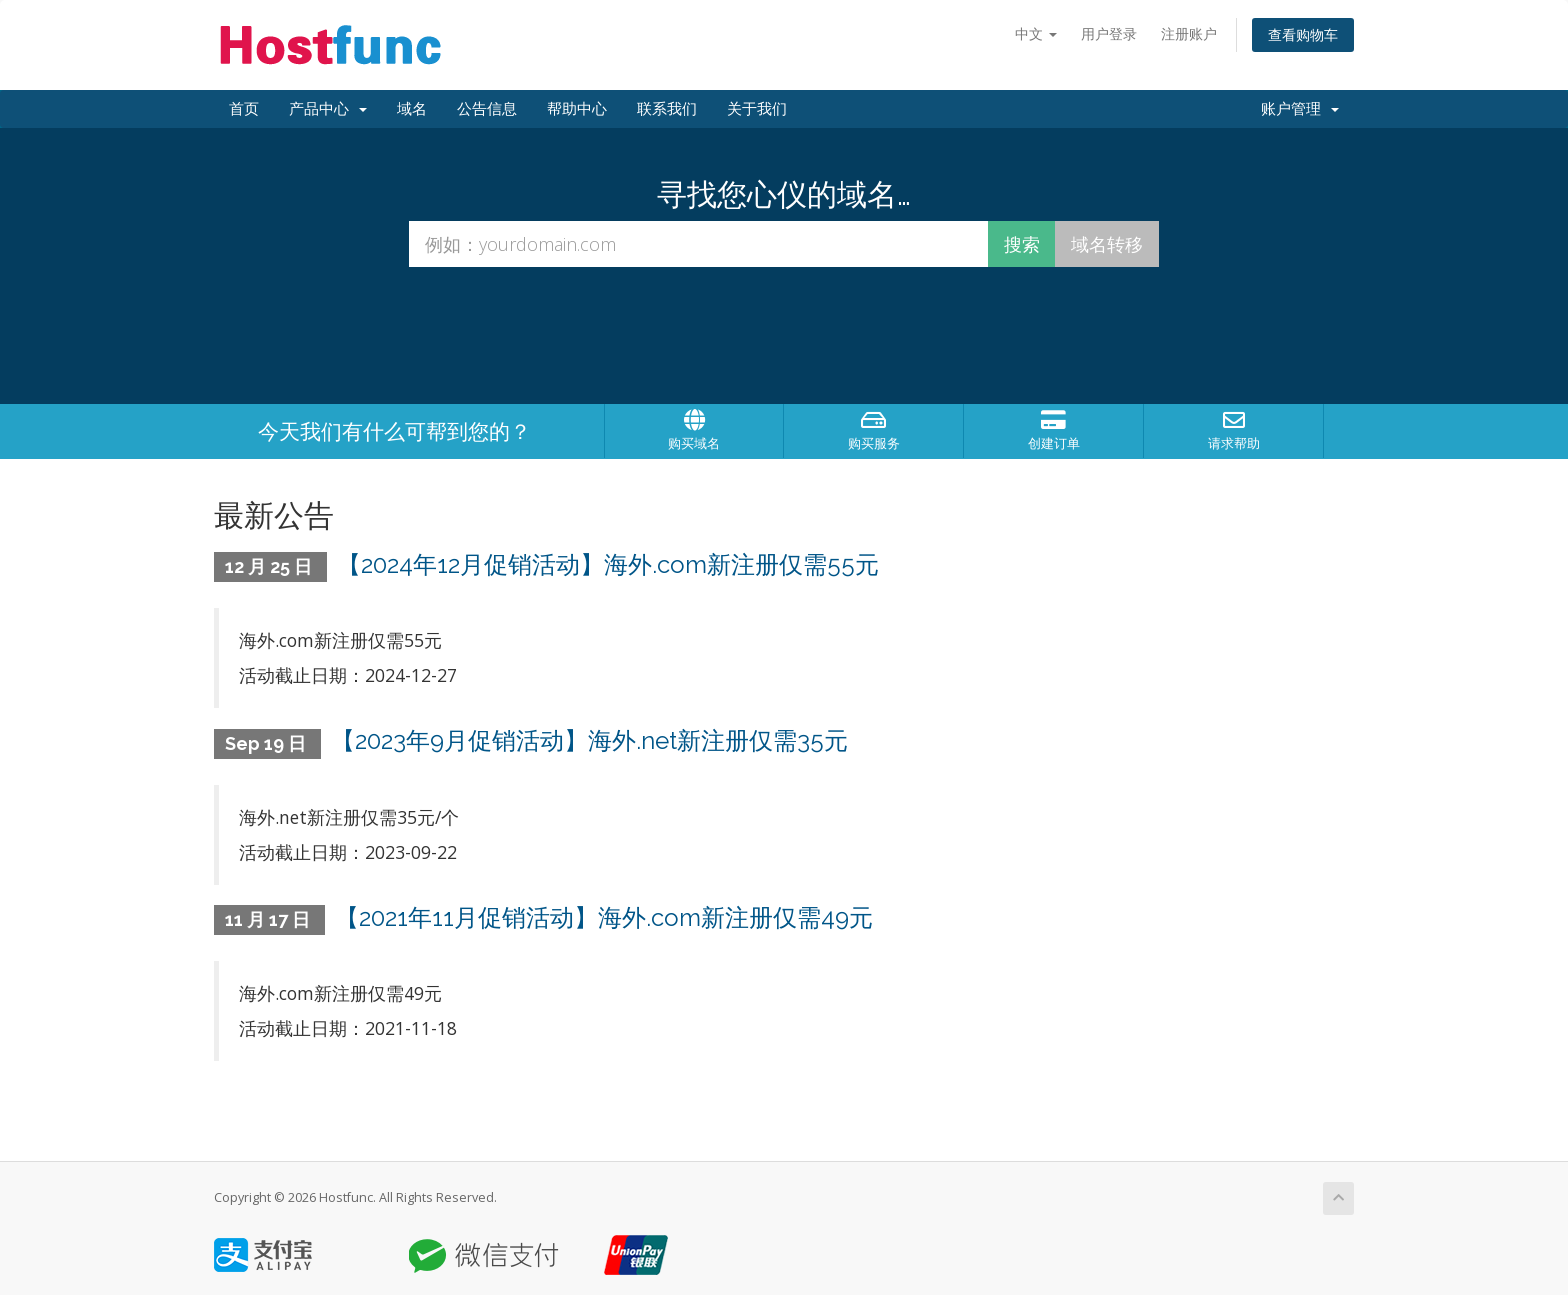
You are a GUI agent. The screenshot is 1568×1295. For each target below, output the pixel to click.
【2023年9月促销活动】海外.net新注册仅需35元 (589, 740)
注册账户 (1189, 33)
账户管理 (1300, 109)
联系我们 (667, 109)
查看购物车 (1303, 34)
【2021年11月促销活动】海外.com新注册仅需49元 (604, 917)
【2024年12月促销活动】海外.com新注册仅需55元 (608, 564)
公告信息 (487, 109)
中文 (1036, 33)
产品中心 (328, 109)
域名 (412, 109)
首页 (244, 109)
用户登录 (1109, 33)
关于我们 (757, 109)
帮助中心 (577, 109)
